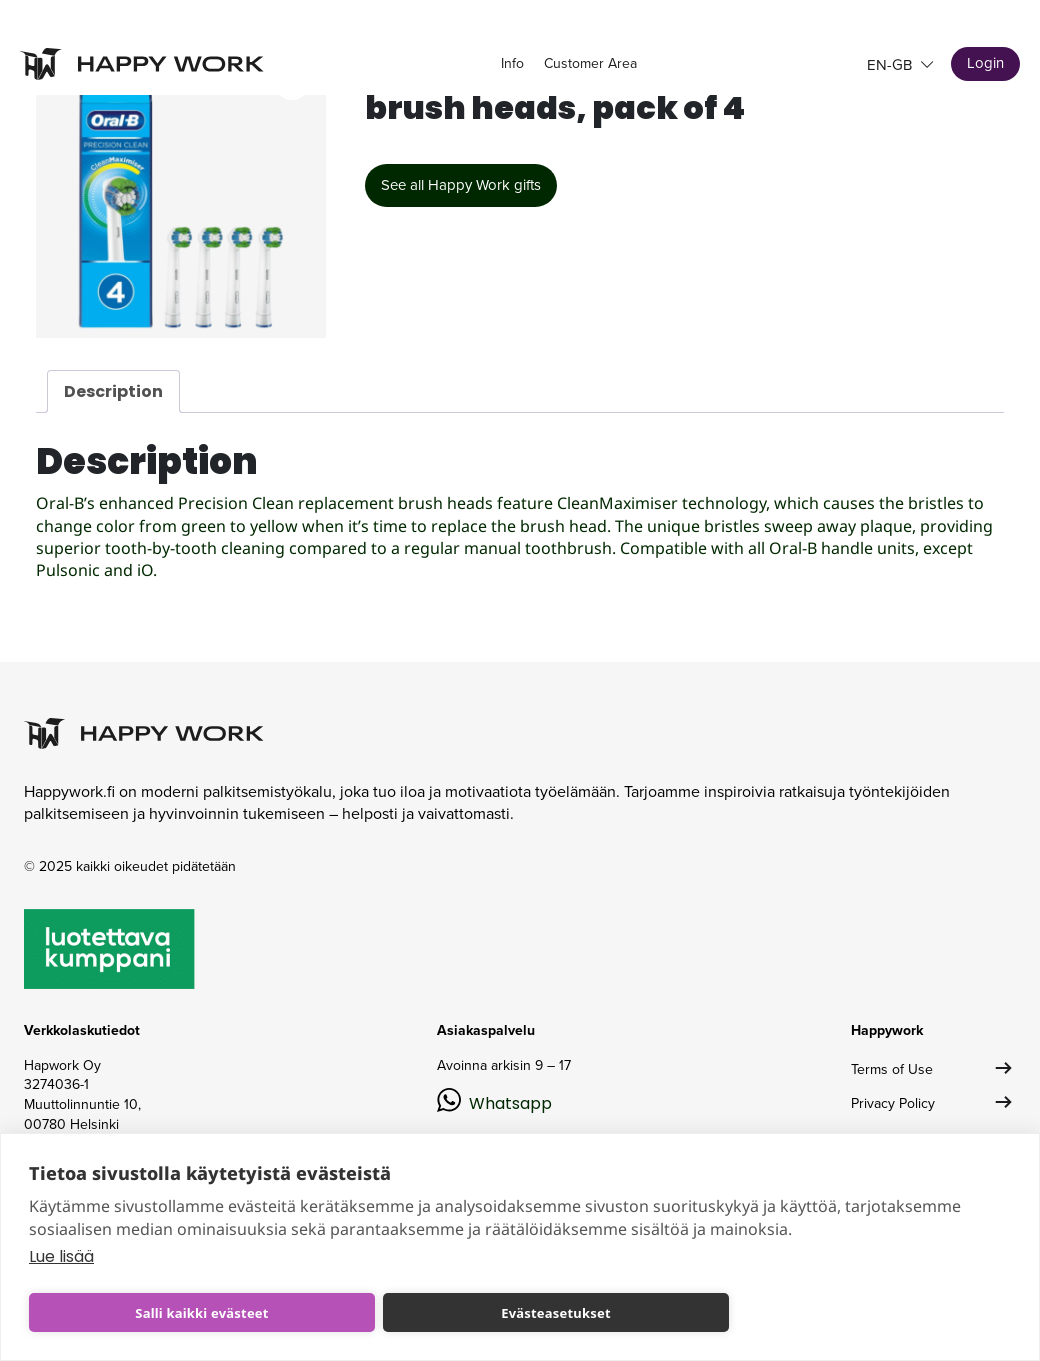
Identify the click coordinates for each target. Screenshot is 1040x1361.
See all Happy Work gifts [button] (461, 185)
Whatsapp (510, 1103)
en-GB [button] (891, 65)
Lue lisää (61, 1256)
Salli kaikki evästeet (201, 1313)
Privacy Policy (893, 1103)
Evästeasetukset (556, 1313)
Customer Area (590, 63)
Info (512, 63)
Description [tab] (113, 391)
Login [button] (985, 63)
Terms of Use (892, 1069)
